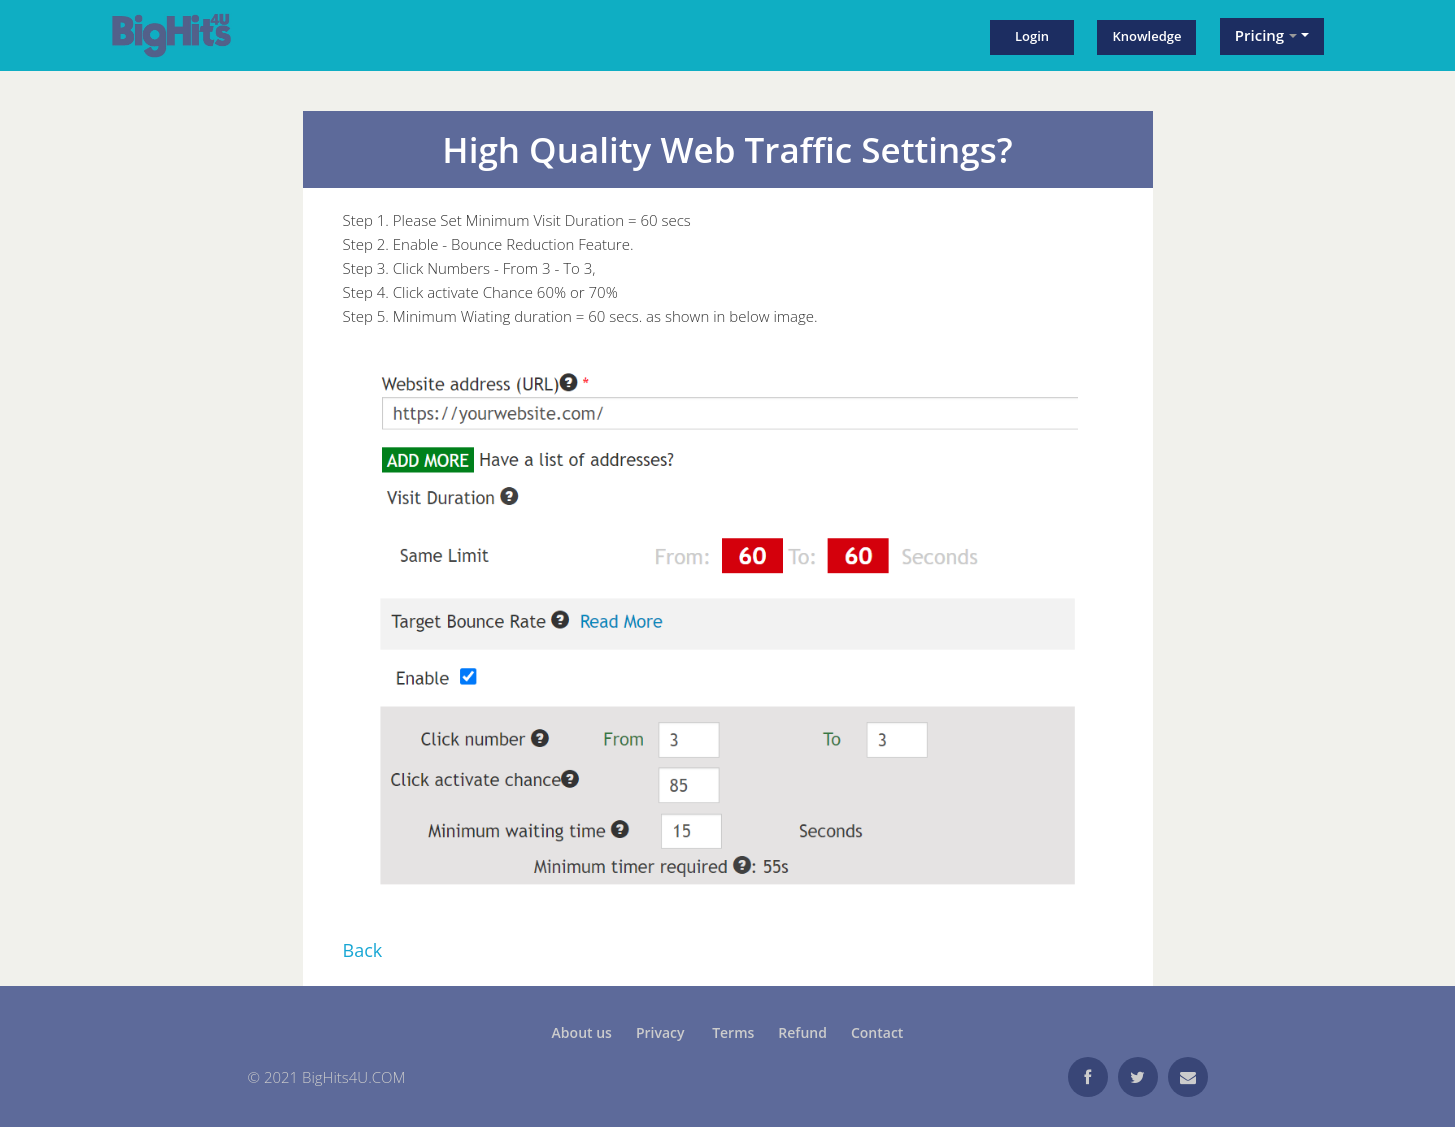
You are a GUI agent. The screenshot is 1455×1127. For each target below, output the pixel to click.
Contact (877, 1032)
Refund (802, 1032)
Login (1032, 36)
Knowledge (1146, 36)
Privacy (662, 1032)
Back (363, 950)
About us (582, 1032)
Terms (733, 1032)
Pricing (1266, 35)
